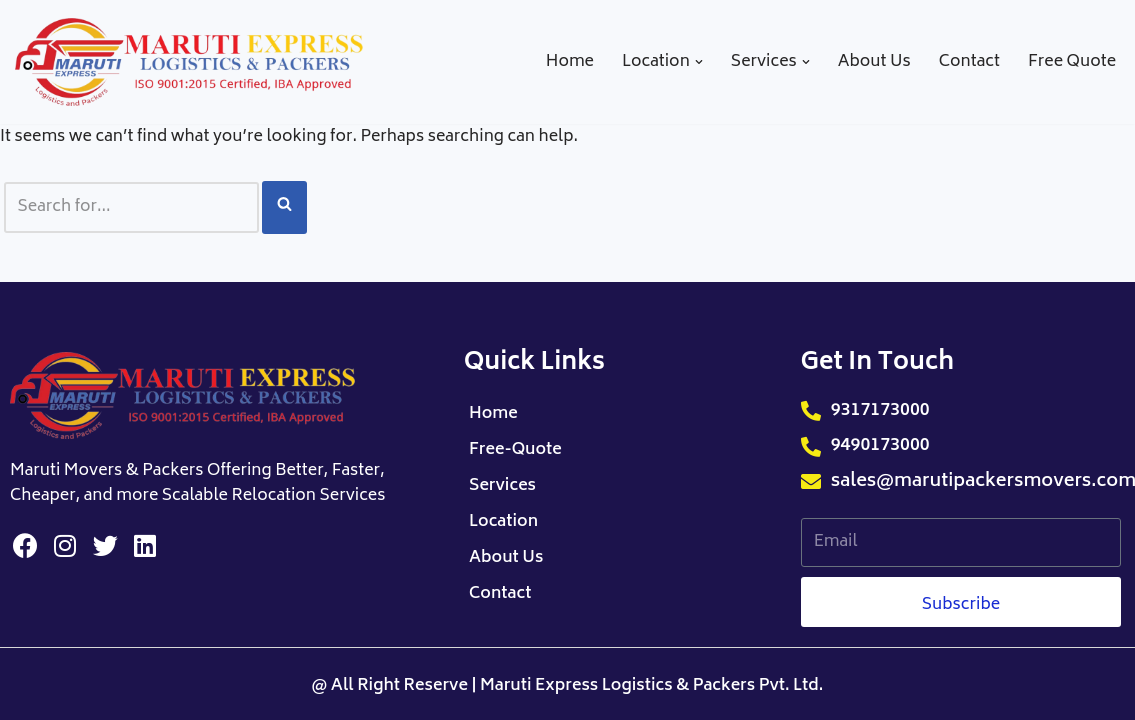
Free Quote (1072, 62)
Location (503, 522)
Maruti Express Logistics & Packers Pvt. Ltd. (651, 686)
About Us (874, 62)
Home (570, 62)
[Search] (131, 207)
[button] (699, 62)
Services (502, 486)
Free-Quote (515, 450)
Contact (969, 62)
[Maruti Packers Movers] (190, 62)
